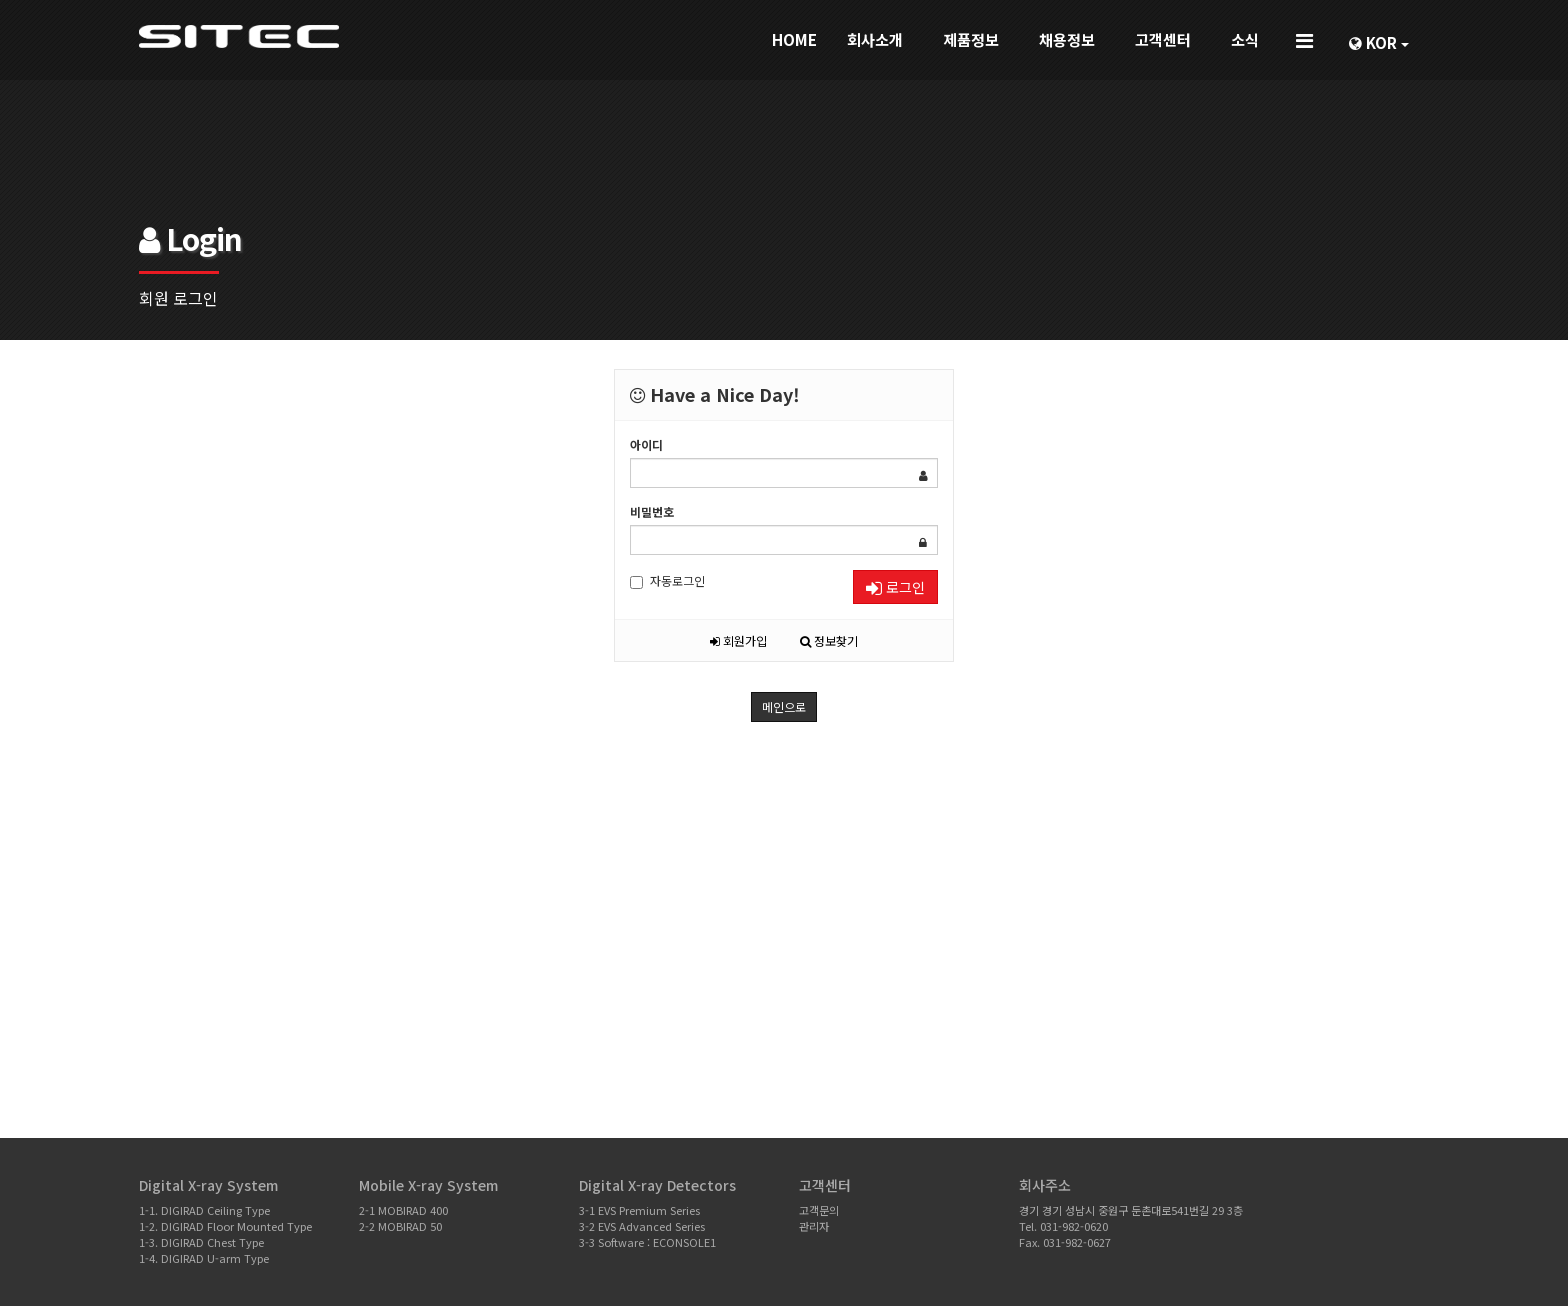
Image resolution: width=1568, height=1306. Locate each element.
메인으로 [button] (784, 706)
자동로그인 (667, 580)
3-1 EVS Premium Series (639, 1210)
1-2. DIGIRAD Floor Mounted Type (225, 1226)
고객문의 (819, 1210)
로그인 (895, 587)
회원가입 (738, 640)
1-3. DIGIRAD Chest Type (201, 1242)
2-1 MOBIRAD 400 (403, 1210)
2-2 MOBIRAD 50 (400, 1226)
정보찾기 (829, 640)
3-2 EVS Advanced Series (642, 1226)
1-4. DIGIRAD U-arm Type (204, 1258)
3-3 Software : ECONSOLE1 (647, 1242)
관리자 (814, 1226)
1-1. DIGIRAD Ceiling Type (204, 1210)
